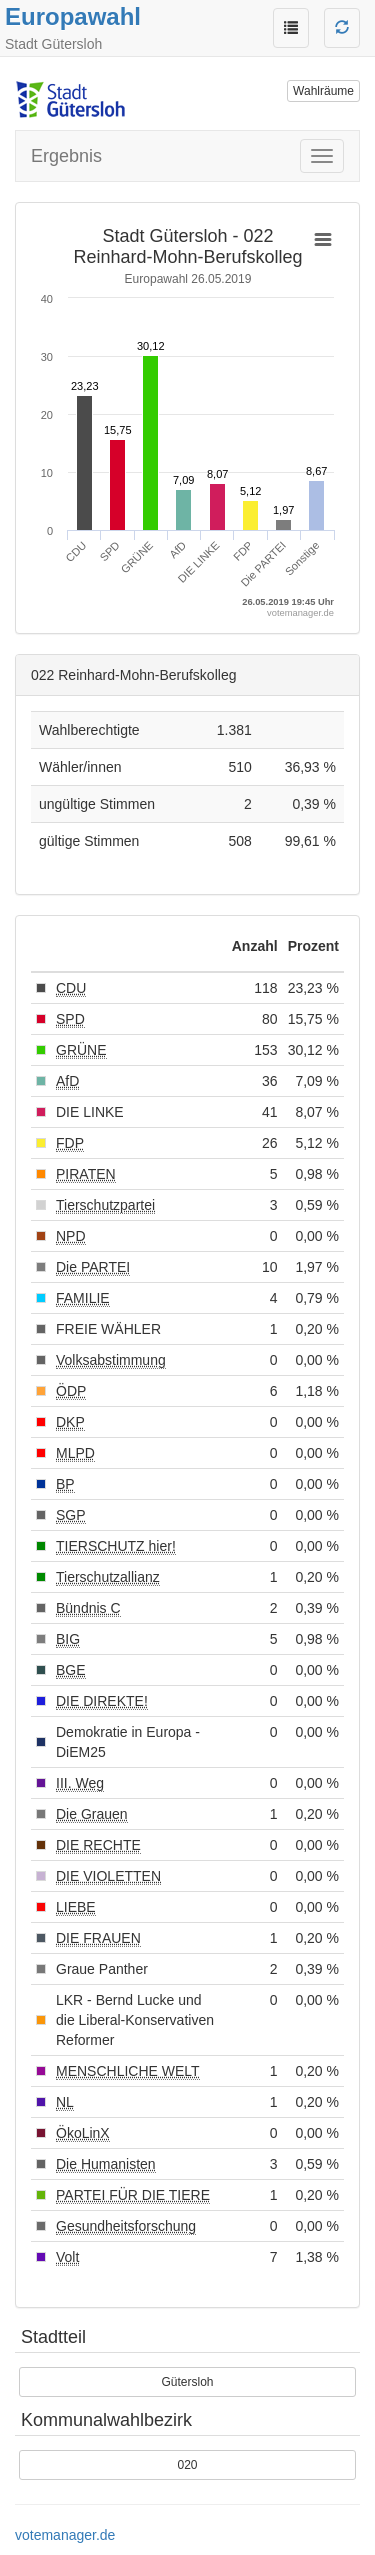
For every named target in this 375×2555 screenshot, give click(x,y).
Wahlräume (323, 91)
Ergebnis (66, 156)
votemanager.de (65, 2535)
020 (187, 2465)
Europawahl (73, 16)
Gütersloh (187, 2382)
